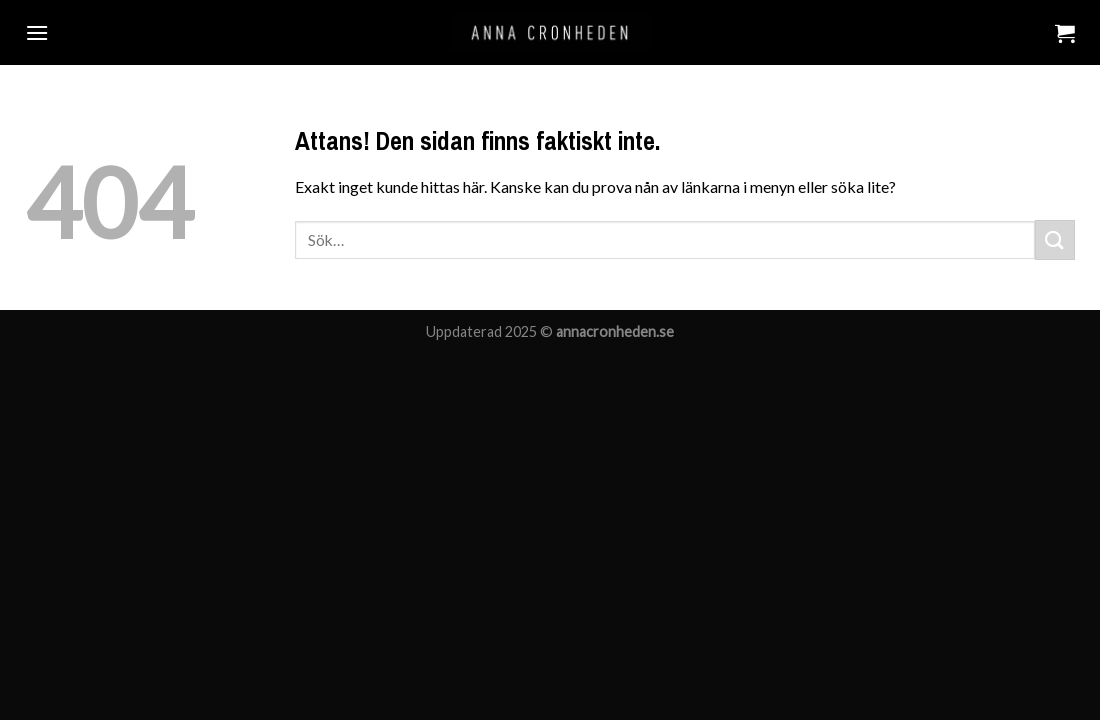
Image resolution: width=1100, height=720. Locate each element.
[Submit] (1055, 239)
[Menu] (37, 32)
